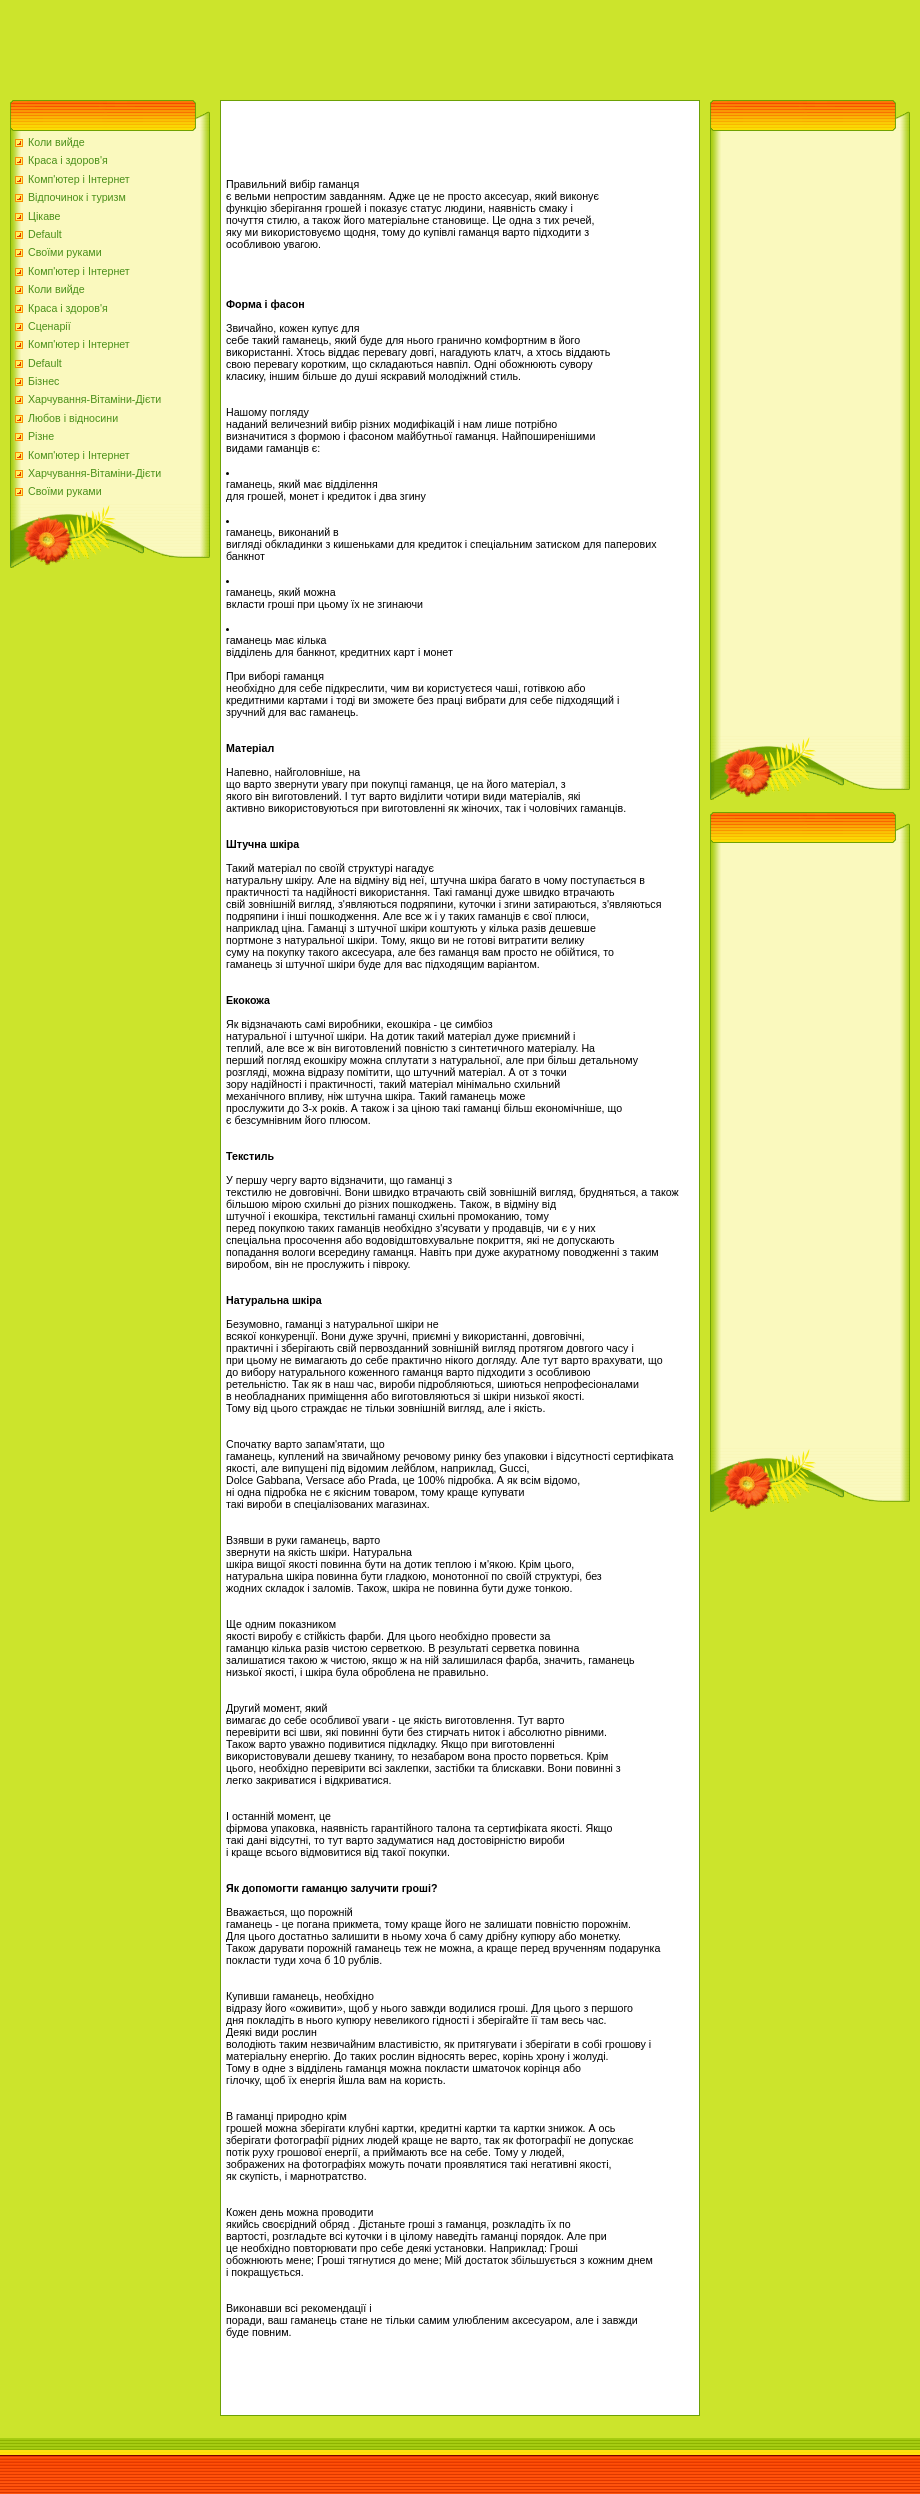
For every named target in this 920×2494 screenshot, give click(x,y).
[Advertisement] (364, 45)
